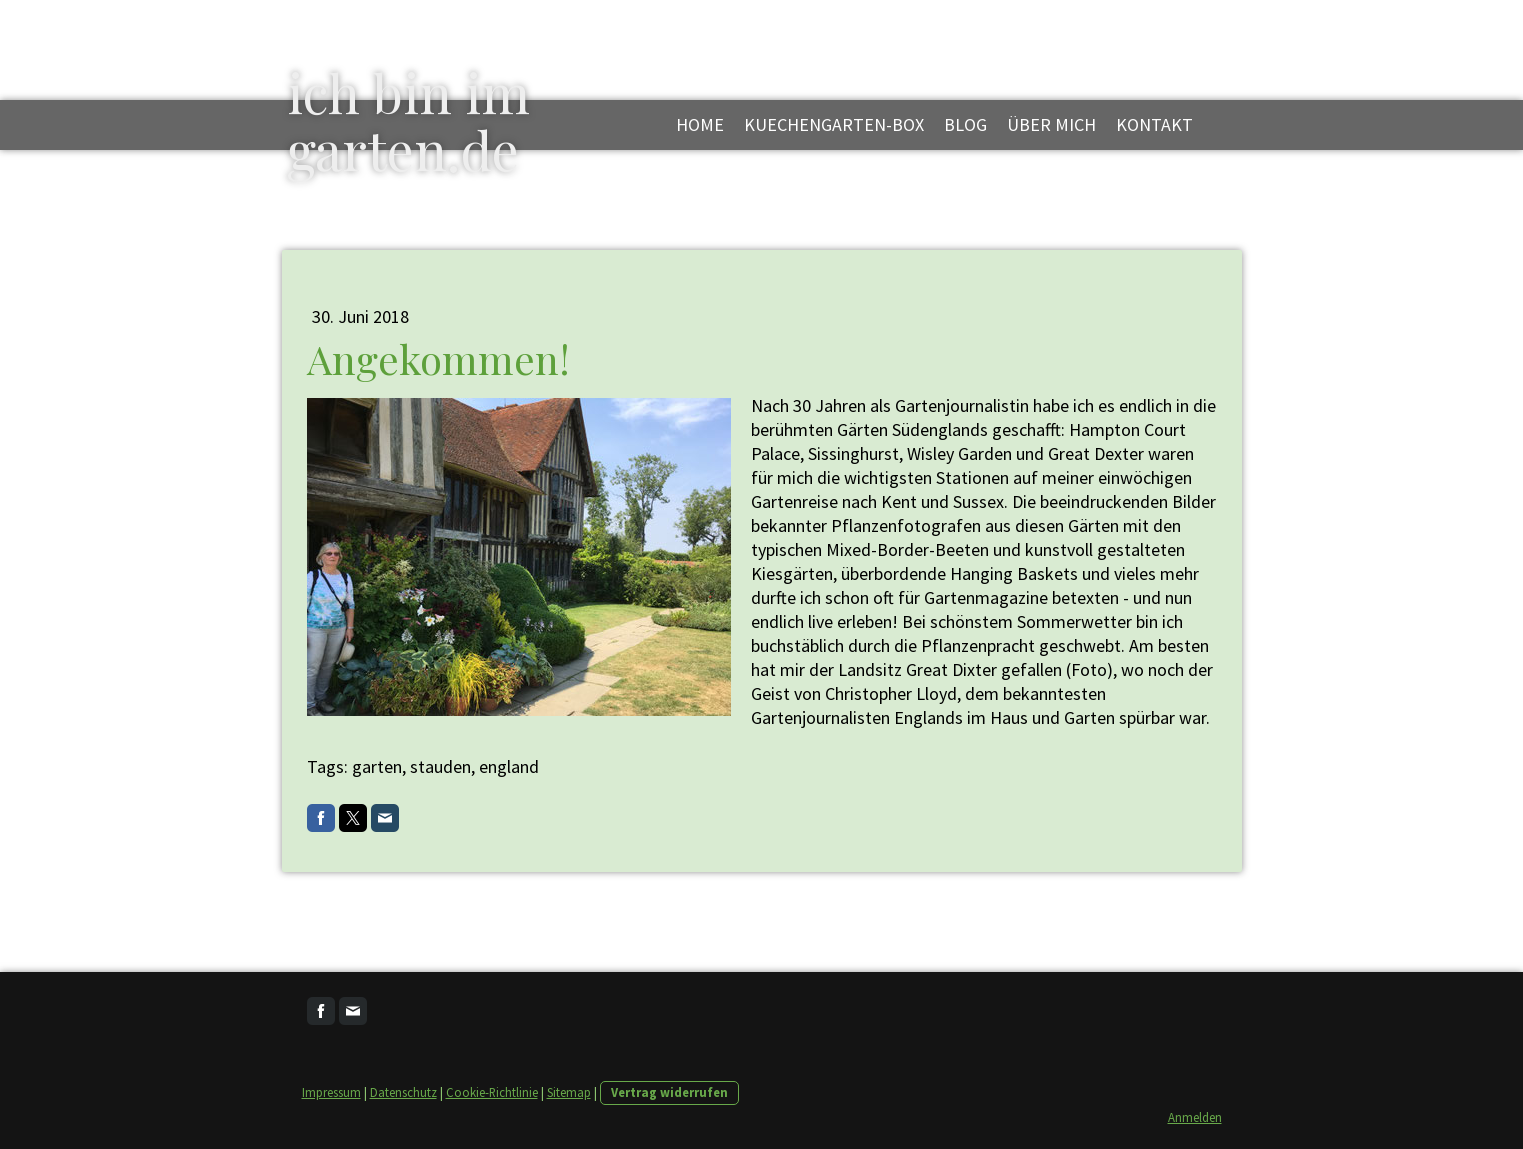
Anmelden (1195, 1117)
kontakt (1154, 124)
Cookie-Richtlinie (492, 1092)
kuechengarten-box (834, 124)
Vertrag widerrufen (669, 1092)
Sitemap (569, 1092)
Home (700, 124)
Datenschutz (403, 1092)
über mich (1051, 124)
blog (965, 124)
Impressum (331, 1092)
